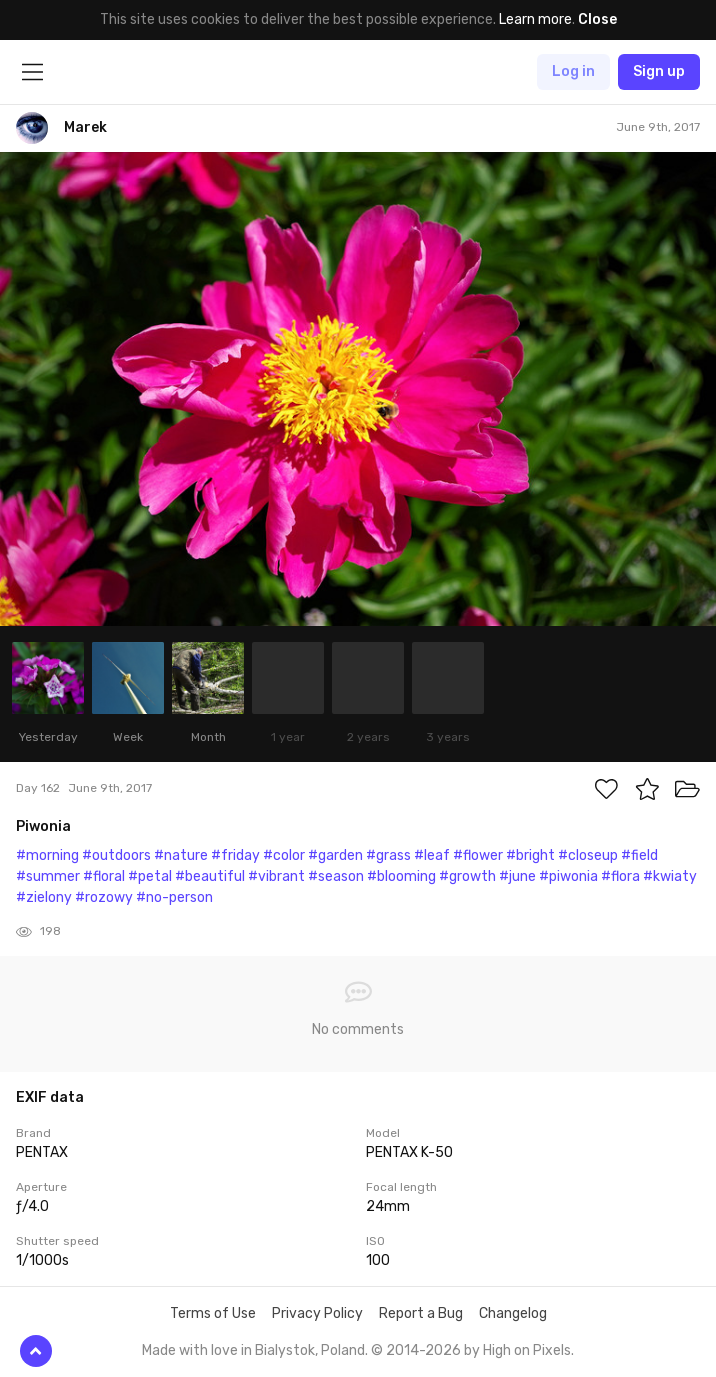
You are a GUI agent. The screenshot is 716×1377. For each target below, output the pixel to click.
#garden (335, 855)
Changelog (513, 1313)
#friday (235, 855)
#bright (530, 855)
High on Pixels (527, 1350)
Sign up (659, 71)
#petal (150, 876)
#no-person (174, 897)
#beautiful (210, 876)
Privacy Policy (317, 1313)
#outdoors (116, 855)
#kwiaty (670, 876)
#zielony (44, 897)
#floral (104, 876)
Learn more (535, 19)
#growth (467, 876)
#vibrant (276, 876)
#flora (620, 876)
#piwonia (568, 876)
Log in (573, 71)
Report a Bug (421, 1313)
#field (639, 855)
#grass (388, 855)
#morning (47, 855)
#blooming (401, 876)
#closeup (588, 855)
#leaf (432, 855)
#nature (181, 855)
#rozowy (104, 897)
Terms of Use (213, 1313)
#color (284, 855)
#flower (478, 855)
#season (336, 876)
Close (597, 19)
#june (517, 876)
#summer (48, 876)
